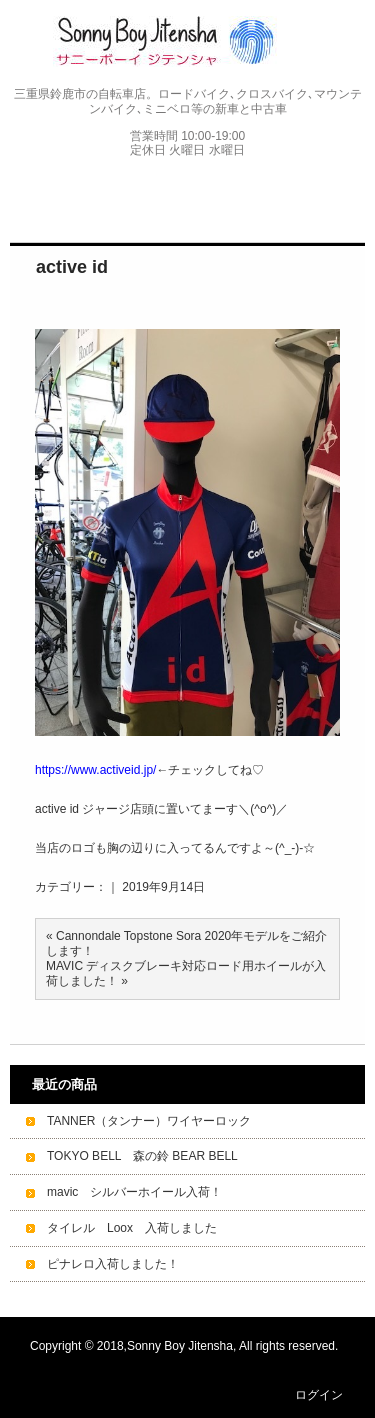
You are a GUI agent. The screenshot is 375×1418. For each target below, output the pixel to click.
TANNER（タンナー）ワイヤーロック (149, 1121)
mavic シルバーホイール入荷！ (134, 1192)
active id (72, 267)
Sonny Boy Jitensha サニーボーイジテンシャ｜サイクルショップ (187, 41)
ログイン (319, 1395)
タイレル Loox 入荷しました (132, 1228)
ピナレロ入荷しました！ (113, 1264)
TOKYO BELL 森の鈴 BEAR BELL (142, 1156)
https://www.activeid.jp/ (95, 770)
